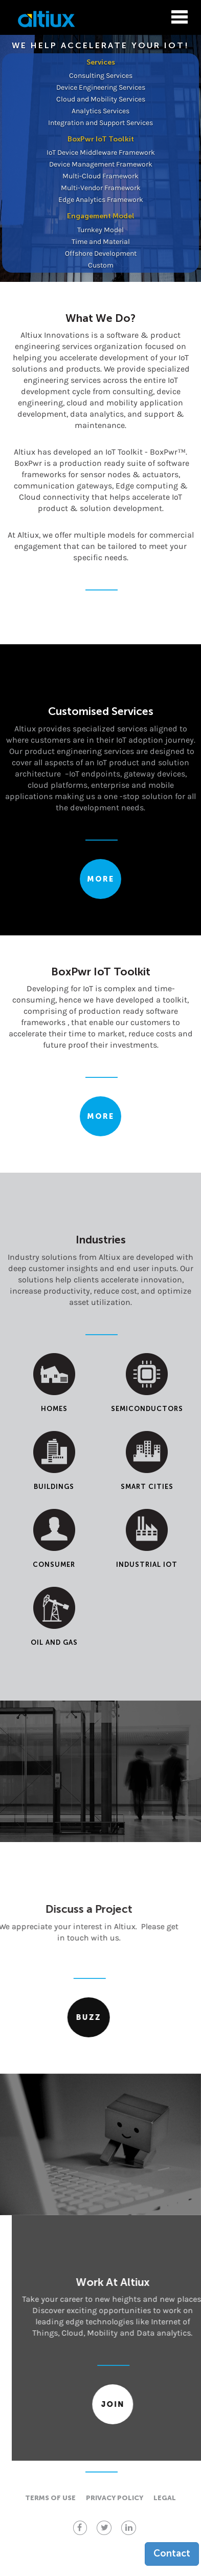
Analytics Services (100, 111)
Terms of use (50, 2497)
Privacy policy (114, 2497)
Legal (164, 2497)
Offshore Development (101, 253)
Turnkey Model (100, 230)
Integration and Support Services (100, 122)
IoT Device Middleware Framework (101, 152)
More (100, 879)
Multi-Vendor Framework (101, 187)
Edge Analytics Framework (100, 199)
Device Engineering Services (100, 87)
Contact (171, 2553)
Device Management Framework (100, 164)
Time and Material (101, 241)
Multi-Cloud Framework (100, 176)
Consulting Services (100, 75)
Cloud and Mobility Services (100, 99)
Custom (101, 265)
